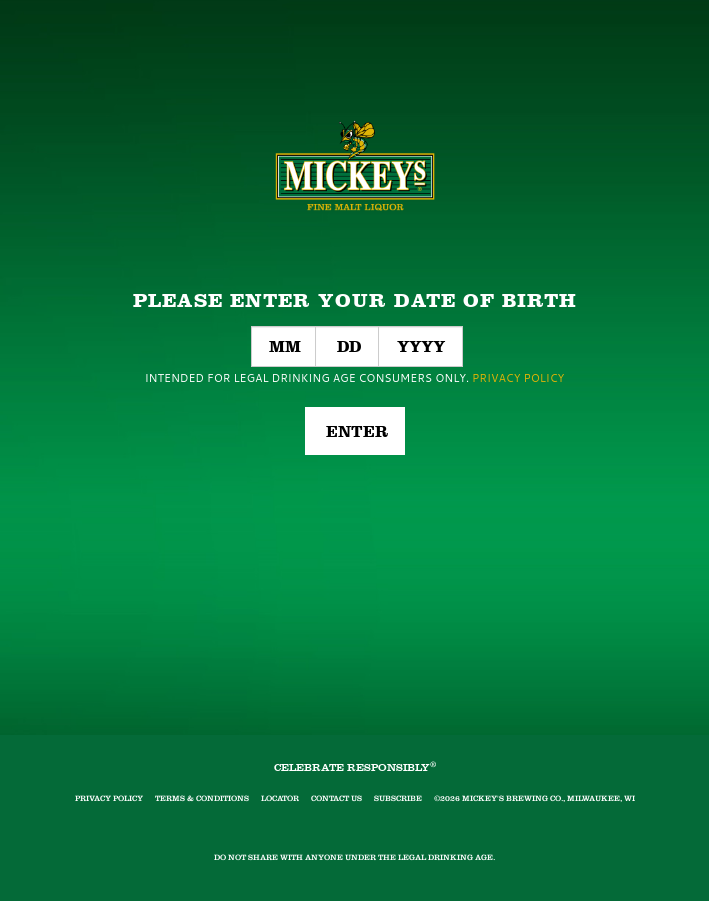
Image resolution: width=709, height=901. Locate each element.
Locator (280, 798)
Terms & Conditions (202, 798)
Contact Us (336, 798)
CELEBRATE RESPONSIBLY (355, 767)
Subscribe (398, 798)
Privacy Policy (109, 798)
